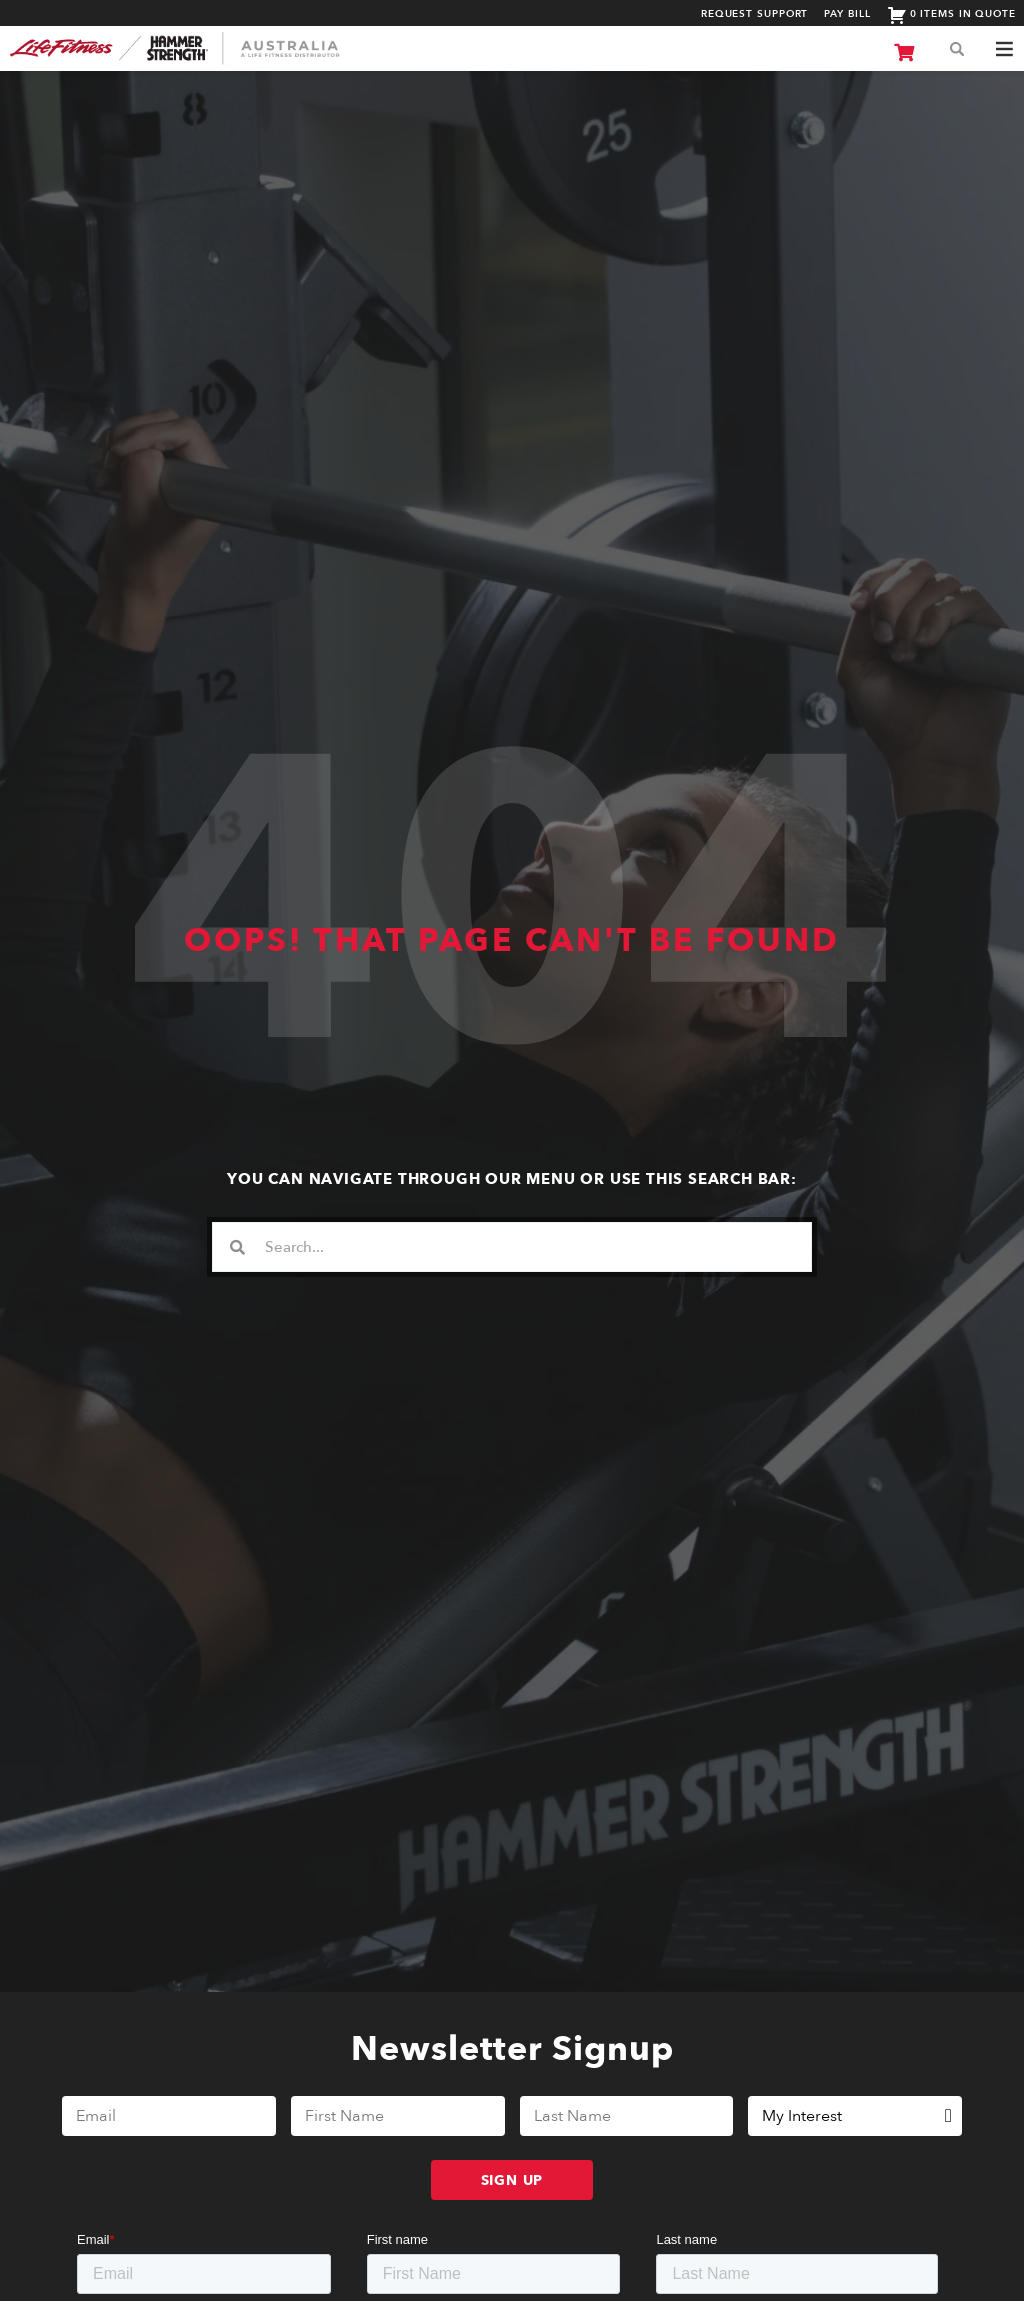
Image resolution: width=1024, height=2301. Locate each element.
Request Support (755, 14)
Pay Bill (847, 14)
